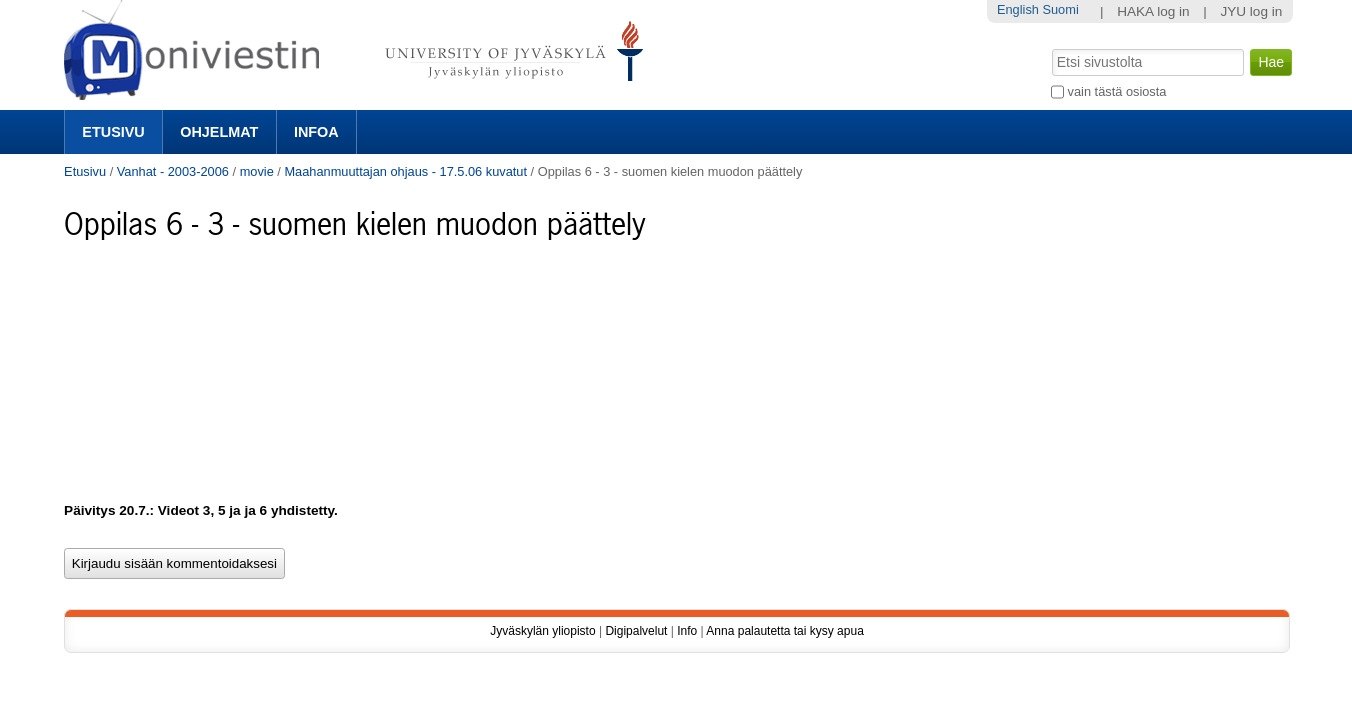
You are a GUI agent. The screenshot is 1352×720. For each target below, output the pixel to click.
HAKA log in (1153, 11)
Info (687, 631)
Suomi (1060, 9)
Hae (1050, 47)
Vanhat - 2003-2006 (173, 171)
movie (257, 171)
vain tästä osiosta (1117, 91)
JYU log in (1251, 11)
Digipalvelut (636, 631)
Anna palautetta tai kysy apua (784, 631)
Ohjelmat (219, 132)
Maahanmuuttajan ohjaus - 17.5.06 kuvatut (405, 171)
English (1018, 9)
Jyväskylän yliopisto (542, 631)
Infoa (316, 132)
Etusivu (113, 132)
